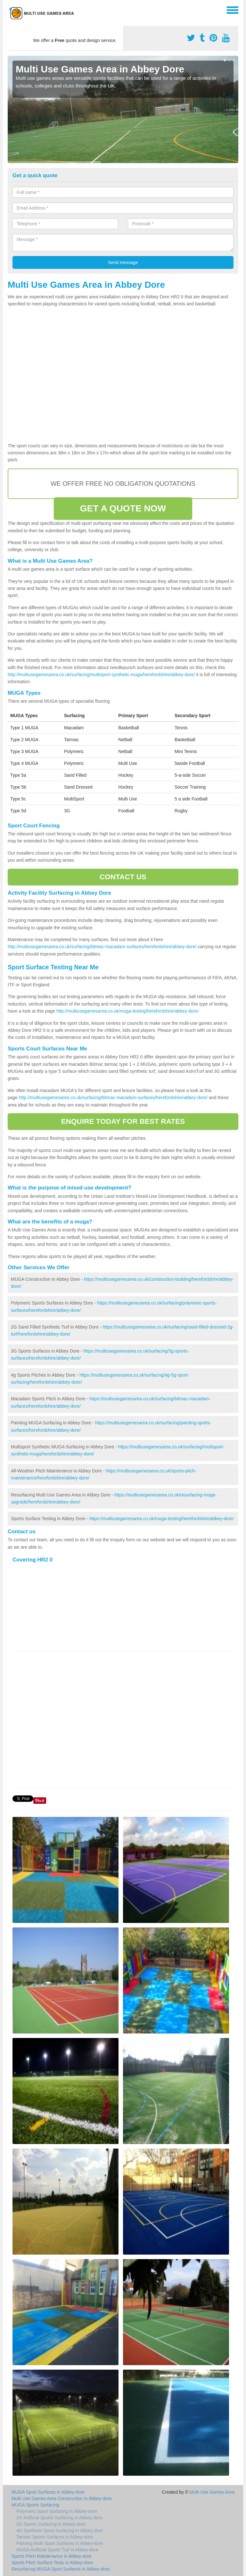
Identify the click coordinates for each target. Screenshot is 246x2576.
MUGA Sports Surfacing (35, 2504)
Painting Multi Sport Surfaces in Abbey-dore (59, 2543)
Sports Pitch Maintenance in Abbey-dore (52, 2556)
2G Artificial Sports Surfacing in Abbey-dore (59, 2517)
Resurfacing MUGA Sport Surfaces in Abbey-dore (61, 2569)
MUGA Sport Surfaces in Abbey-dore (48, 2492)
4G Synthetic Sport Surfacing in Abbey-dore (59, 2530)
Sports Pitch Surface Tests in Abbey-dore (52, 2562)
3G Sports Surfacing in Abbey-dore (51, 2524)
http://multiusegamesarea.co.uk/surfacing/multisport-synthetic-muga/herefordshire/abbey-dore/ (101, 674)
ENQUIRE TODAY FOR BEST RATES (123, 1121)
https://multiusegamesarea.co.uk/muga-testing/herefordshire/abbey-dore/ (161, 1518)
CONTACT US (123, 877)
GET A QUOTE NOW (123, 508)
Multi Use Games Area (212, 2492)
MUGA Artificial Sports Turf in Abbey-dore (57, 2549)
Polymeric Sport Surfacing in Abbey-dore (56, 2511)
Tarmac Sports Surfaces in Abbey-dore (54, 2536)
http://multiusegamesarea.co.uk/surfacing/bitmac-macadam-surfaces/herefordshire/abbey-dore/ (102, 946)
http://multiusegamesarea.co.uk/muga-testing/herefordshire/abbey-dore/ (127, 1011)
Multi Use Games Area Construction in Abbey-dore (62, 2498)
